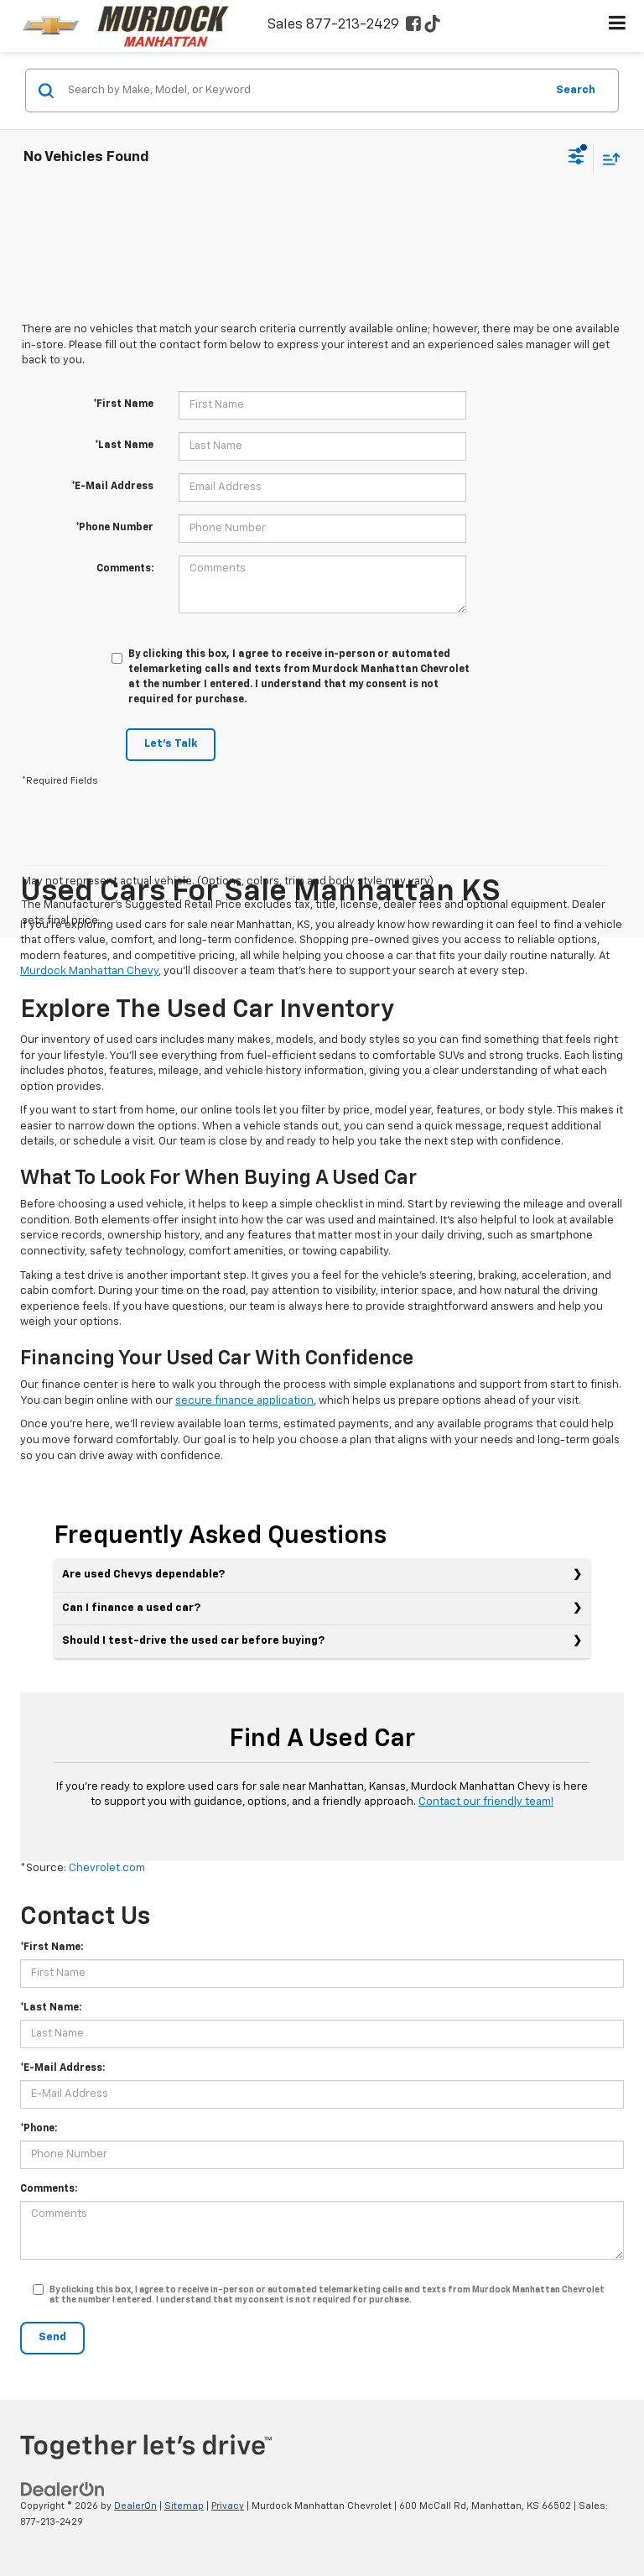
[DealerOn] (63, 2490)
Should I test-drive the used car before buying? (193, 1640)
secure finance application (244, 1400)
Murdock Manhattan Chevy (89, 971)
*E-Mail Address (112, 487)
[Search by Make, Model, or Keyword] (304, 90)
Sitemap (184, 2506)
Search (575, 89)
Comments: (124, 569)
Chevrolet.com (107, 1868)
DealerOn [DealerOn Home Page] (135, 2506)
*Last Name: (50, 2008)
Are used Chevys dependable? (143, 1574)
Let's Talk (170, 743)
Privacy (227, 2506)
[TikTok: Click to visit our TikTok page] (432, 25)
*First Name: (51, 1947)
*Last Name (124, 446)
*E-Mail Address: (62, 2068)
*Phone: (38, 2129)
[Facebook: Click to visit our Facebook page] (413, 25)
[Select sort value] (607, 158)
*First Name (123, 404)
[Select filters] (576, 158)
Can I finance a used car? (131, 1608)
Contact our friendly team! (485, 1801)
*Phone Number (114, 528)
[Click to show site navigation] (617, 26)
